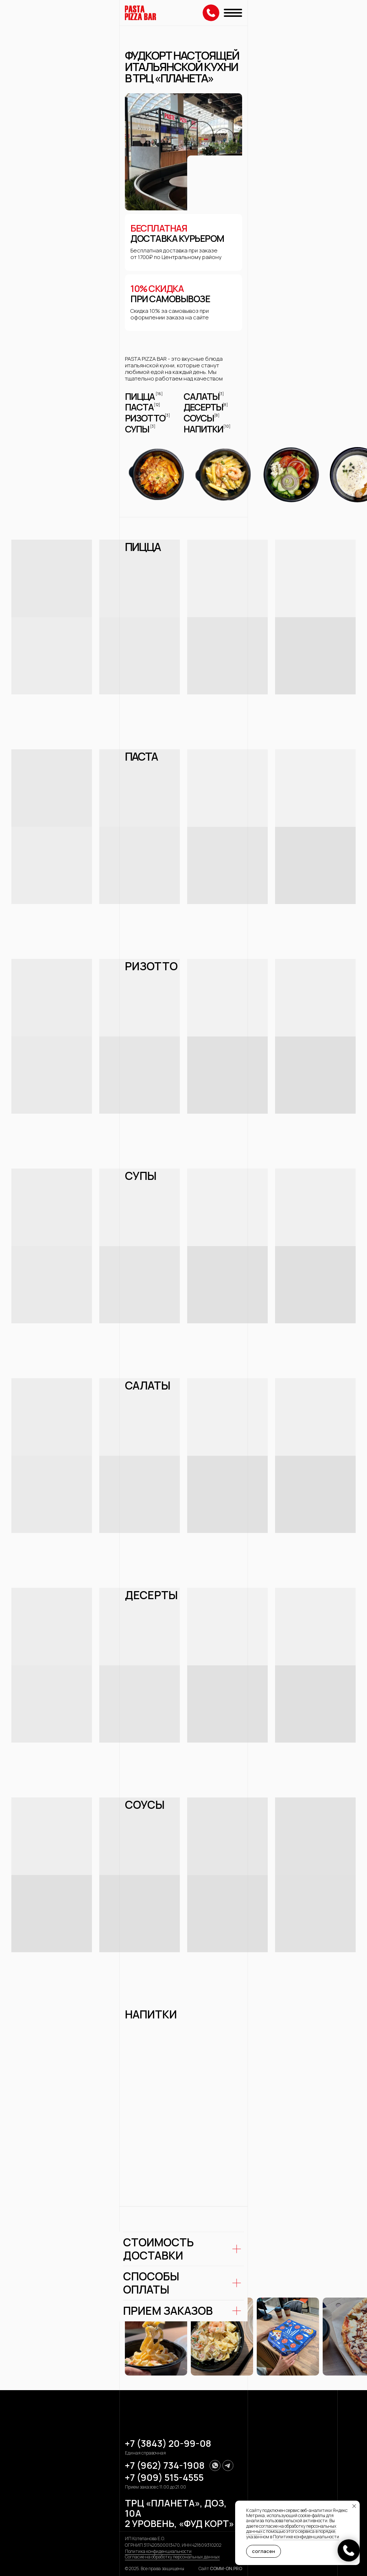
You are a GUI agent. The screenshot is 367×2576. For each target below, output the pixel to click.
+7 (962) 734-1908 (165, 2465)
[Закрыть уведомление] (354, 2506)
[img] (140, 12)
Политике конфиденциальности (306, 2537)
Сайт (220, 2568)
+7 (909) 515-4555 (164, 2477)
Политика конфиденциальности (158, 2551)
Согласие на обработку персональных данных (172, 2557)
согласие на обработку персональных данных (291, 2528)
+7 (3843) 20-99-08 (168, 2443)
